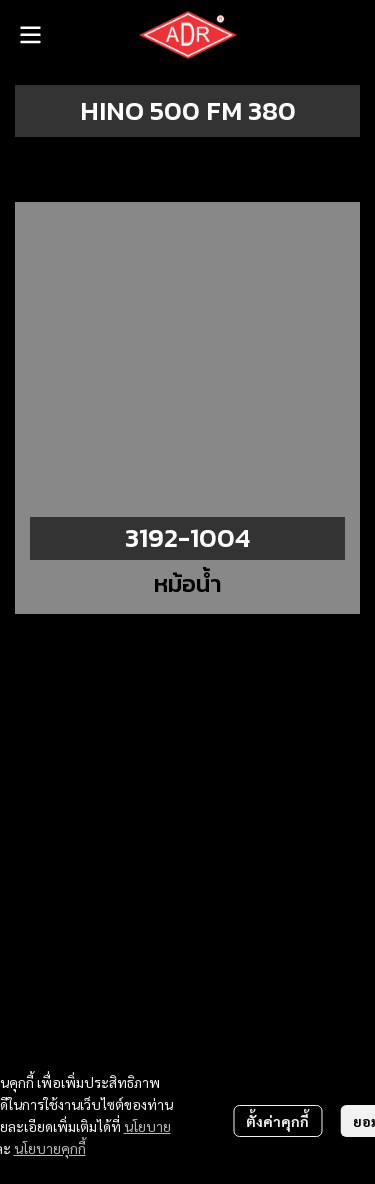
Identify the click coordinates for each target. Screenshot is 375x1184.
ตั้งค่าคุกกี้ (277, 1121)
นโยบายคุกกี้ (50, 1148)
